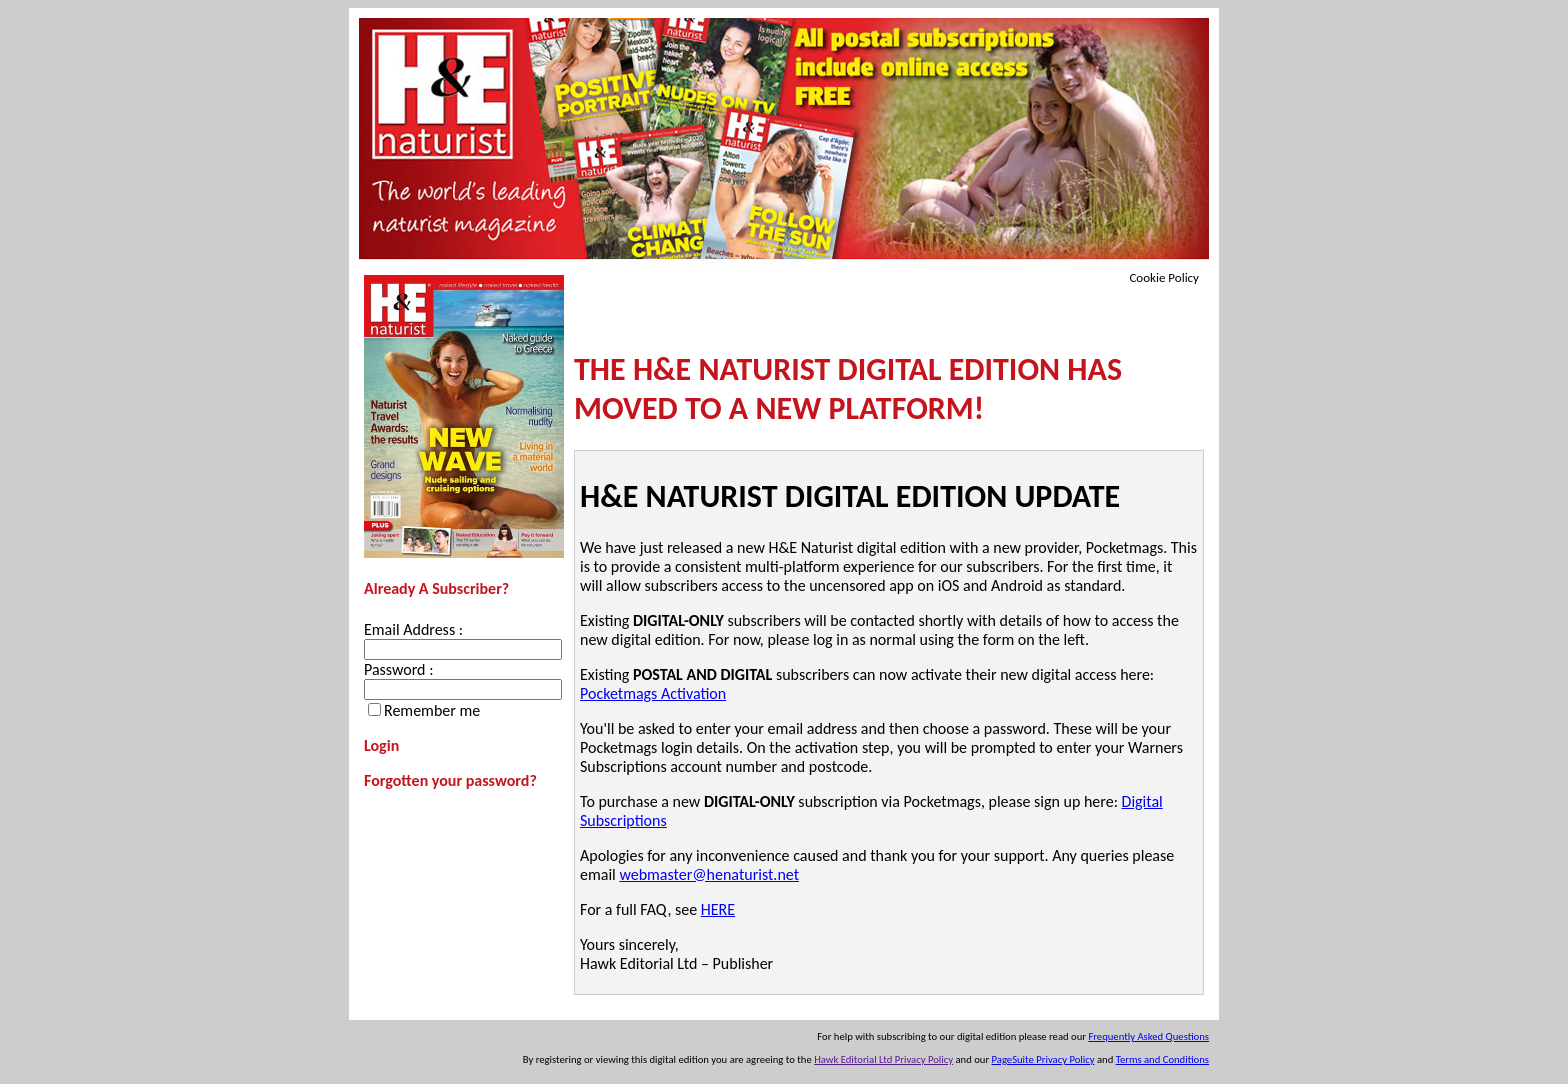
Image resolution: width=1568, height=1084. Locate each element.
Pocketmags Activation (653, 693)
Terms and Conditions (1162, 1059)
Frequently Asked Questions (1148, 1036)
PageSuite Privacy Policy (1043, 1059)
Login (381, 745)
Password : (398, 669)
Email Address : (413, 629)
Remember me (432, 710)
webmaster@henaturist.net (709, 874)
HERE (718, 909)
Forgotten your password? (450, 780)
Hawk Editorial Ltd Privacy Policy (883, 1059)
